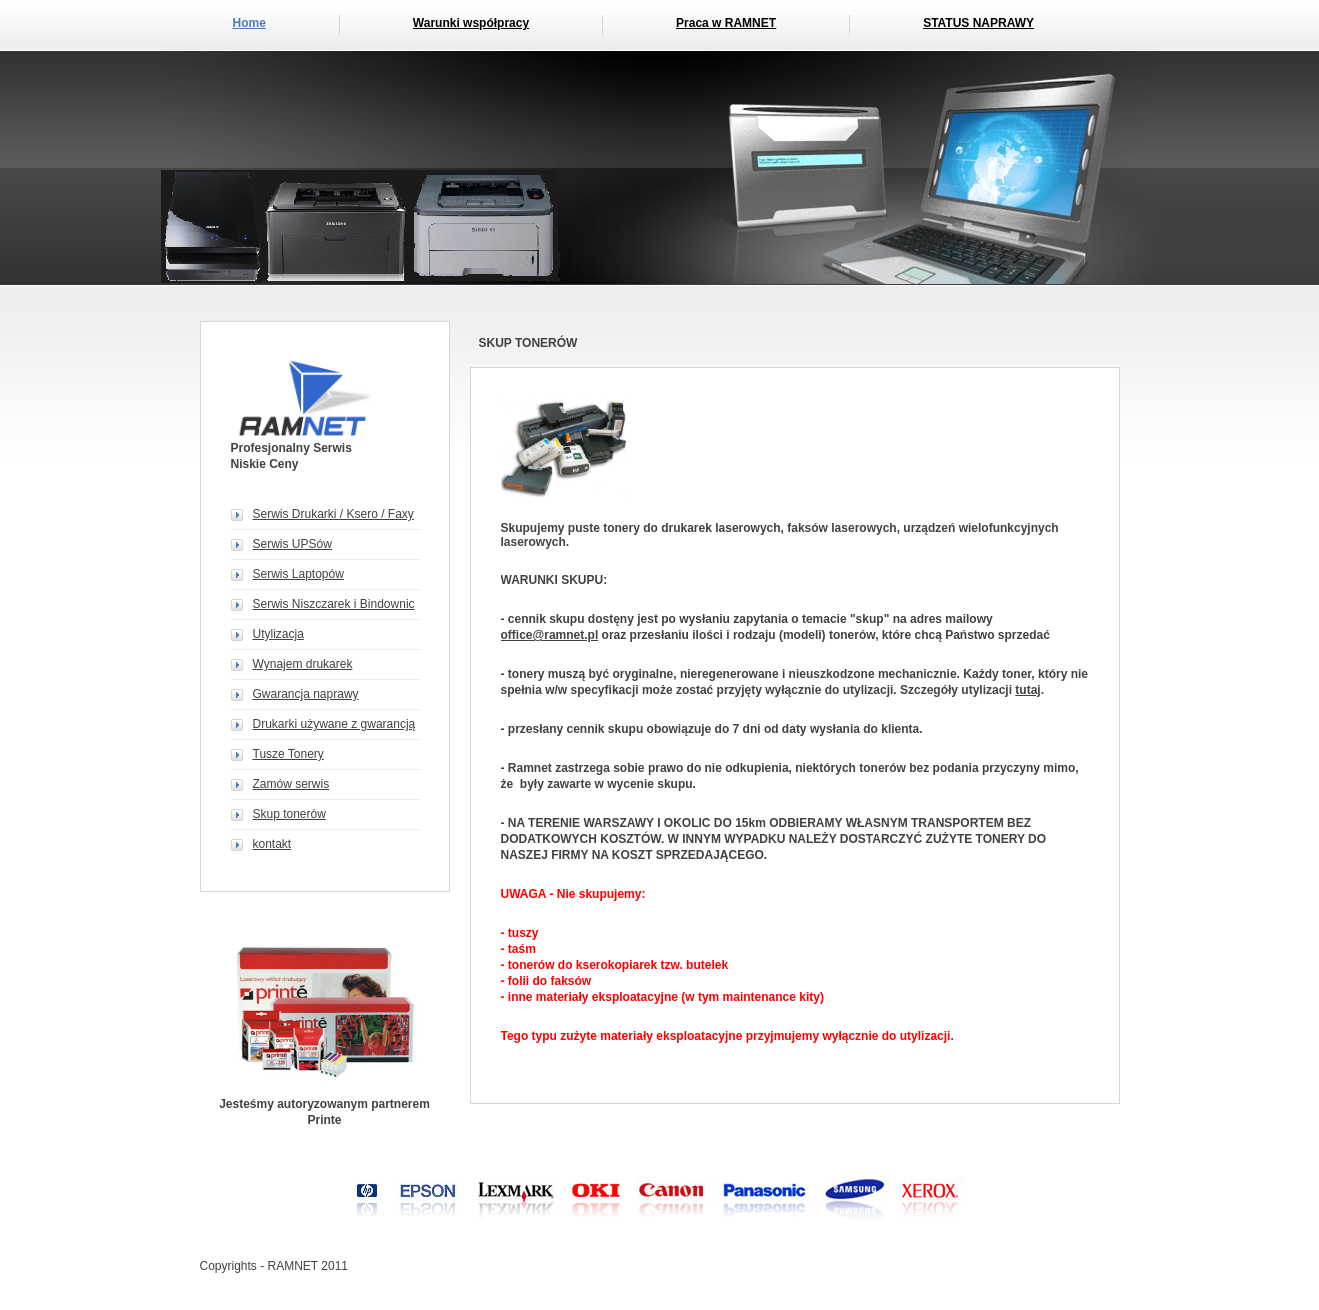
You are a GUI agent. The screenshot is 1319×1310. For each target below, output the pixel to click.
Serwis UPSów (292, 544)
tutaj (1027, 690)
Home (249, 23)
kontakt (272, 844)
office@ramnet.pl (550, 635)
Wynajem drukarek (303, 664)
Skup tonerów (289, 814)
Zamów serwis (291, 784)
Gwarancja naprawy (306, 694)
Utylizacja (278, 634)
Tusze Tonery (288, 754)
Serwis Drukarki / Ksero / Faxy (333, 514)
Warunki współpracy (471, 23)
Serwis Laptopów (298, 574)
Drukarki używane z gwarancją (334, 724)
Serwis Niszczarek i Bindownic (334, 604)
